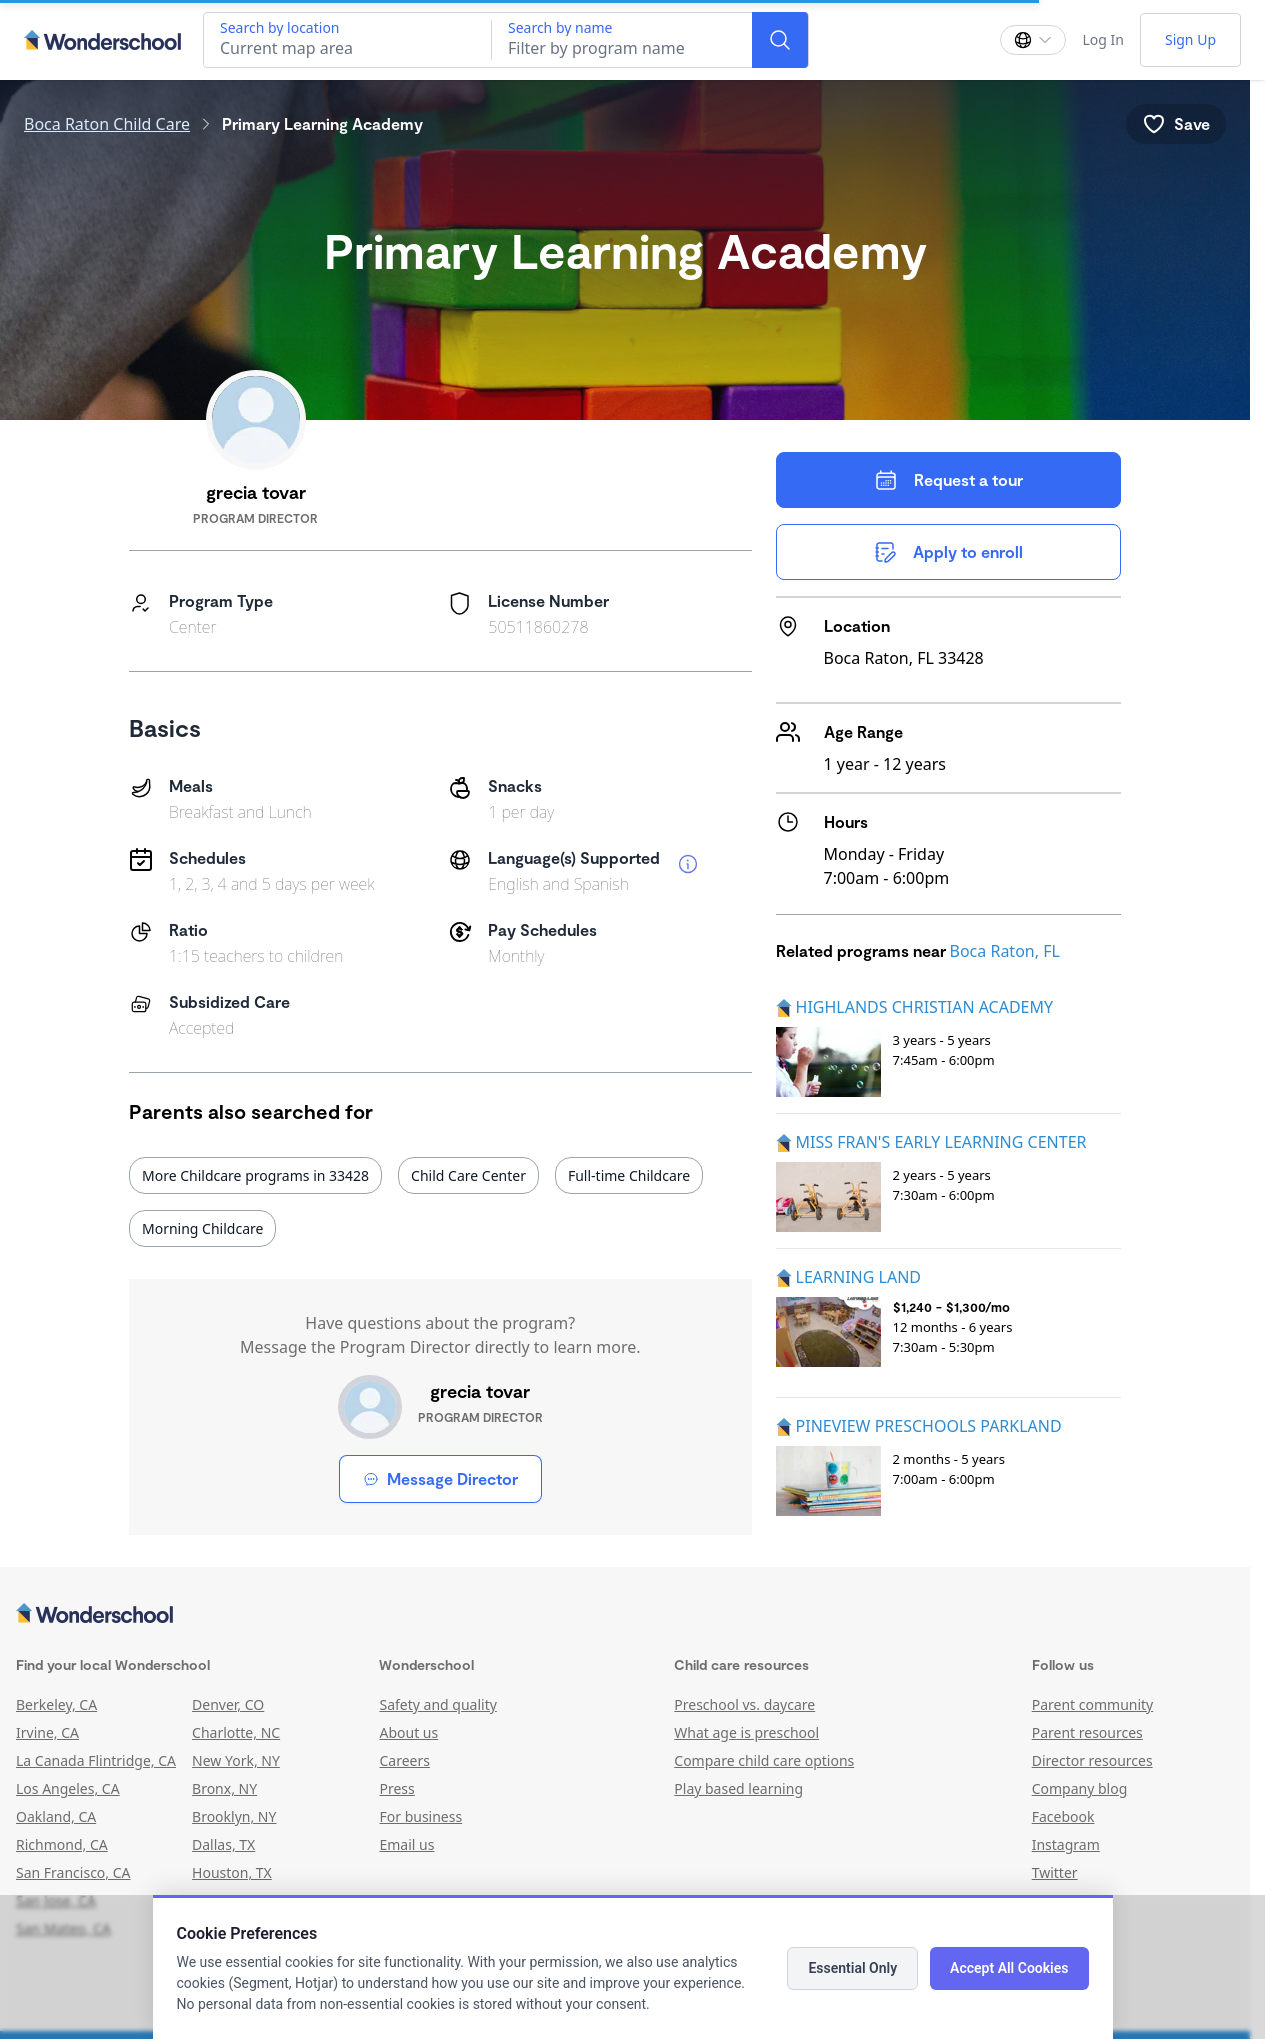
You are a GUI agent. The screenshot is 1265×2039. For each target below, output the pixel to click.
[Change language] (1033, 40)
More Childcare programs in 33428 (255, 1175)
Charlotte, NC (236, 1732)
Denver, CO (228, 1704)
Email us (406, 1844)
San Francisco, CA (73, 1872)
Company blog (1080, 1788)
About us (408, 1732)
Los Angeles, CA (68, 1788)
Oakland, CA (56, 1816)
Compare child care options (764, 1760)
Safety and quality (437, 1704)
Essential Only (852, 1968)
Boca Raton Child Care (107, 124)
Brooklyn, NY (234, 1816)
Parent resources (1087, 1732)
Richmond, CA (62, 1844)
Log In (1102, 39)
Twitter (1055, 1872)
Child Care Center (468, 1175)
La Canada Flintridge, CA (96, 1760)
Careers (404, 1760)
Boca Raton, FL (1005, 951)
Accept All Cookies (1009, 1968)
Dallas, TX (223, 1844)
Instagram (1066, 1844)
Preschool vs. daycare (744, 1704)
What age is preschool (746, 1732)
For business (420, 1816)
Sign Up (1190, 39)
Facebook (1063, 1816)
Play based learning (738, 1788)
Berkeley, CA (56, 1704)
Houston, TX (232, 1872)
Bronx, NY (224, 1788)
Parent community (1093, 1704)
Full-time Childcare (629, 1175)
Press (396, 1788)
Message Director (440, 1478)
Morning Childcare (202, 1228)
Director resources (1092, 1760)
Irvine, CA (47, 1732)
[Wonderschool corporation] (625, 1615)
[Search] (780, 40)
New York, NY (236, 1760)
